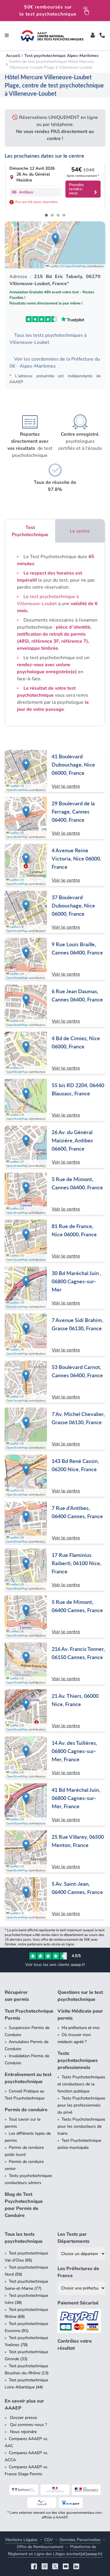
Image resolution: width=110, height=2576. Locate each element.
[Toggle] (93, 36)
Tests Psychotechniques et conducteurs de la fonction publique (81, 2084)
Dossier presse (23, 2417)
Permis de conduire (26, 2110)
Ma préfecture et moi (80, 2028)
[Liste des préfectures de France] (81, 2288)
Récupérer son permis (17, 1996)
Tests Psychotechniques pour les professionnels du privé (81, 2105)
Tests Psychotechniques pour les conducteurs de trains (81, 2126)
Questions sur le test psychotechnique (80, 1996)
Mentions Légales (21, 2540)
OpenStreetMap (75, 266)
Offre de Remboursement (40, 2547)
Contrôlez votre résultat (74, 2344)
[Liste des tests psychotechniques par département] (81, 2253)
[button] (55, 239)
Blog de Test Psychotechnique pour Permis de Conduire (24, 2205)
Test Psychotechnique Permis (29, 2014)
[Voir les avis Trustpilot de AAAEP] (55, 319)
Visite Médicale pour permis (80, 2014)
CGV (48, 2540)
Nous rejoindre (23, 2431)
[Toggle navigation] (7, 35)
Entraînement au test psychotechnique (28, 2078)
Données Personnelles (80, 2540)
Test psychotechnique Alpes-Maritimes (61, 55)
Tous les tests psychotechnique (24, 2238)
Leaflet (52, 266)
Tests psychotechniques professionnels (77, 2060)
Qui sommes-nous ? (28, 2424)
